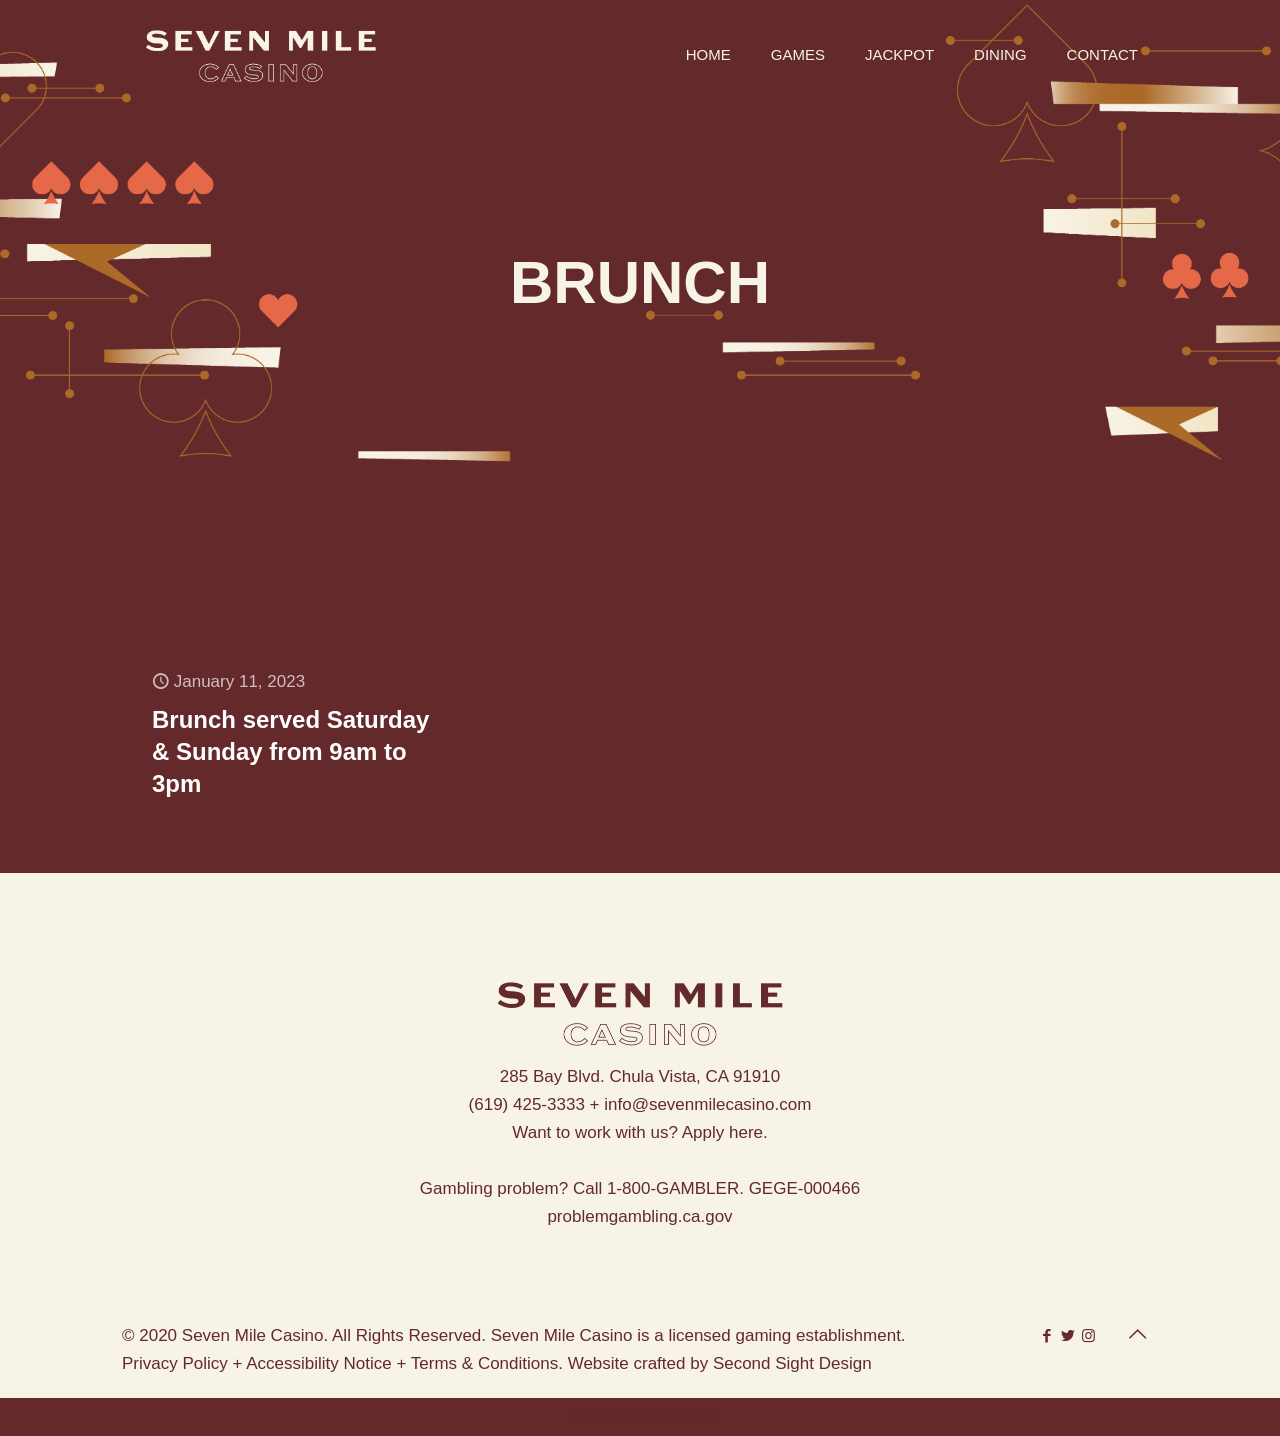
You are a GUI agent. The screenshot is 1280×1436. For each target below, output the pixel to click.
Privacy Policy (175, 1363)
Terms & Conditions (484, 1363)
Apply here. (725, 1132)
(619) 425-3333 (527, 1104)
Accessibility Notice (319, 1363)
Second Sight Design (792, 1363)
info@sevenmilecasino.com (707, 1104)
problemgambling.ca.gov (639, 1216)
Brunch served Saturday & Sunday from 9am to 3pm (290, 751)
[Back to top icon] (1137, 1334)
